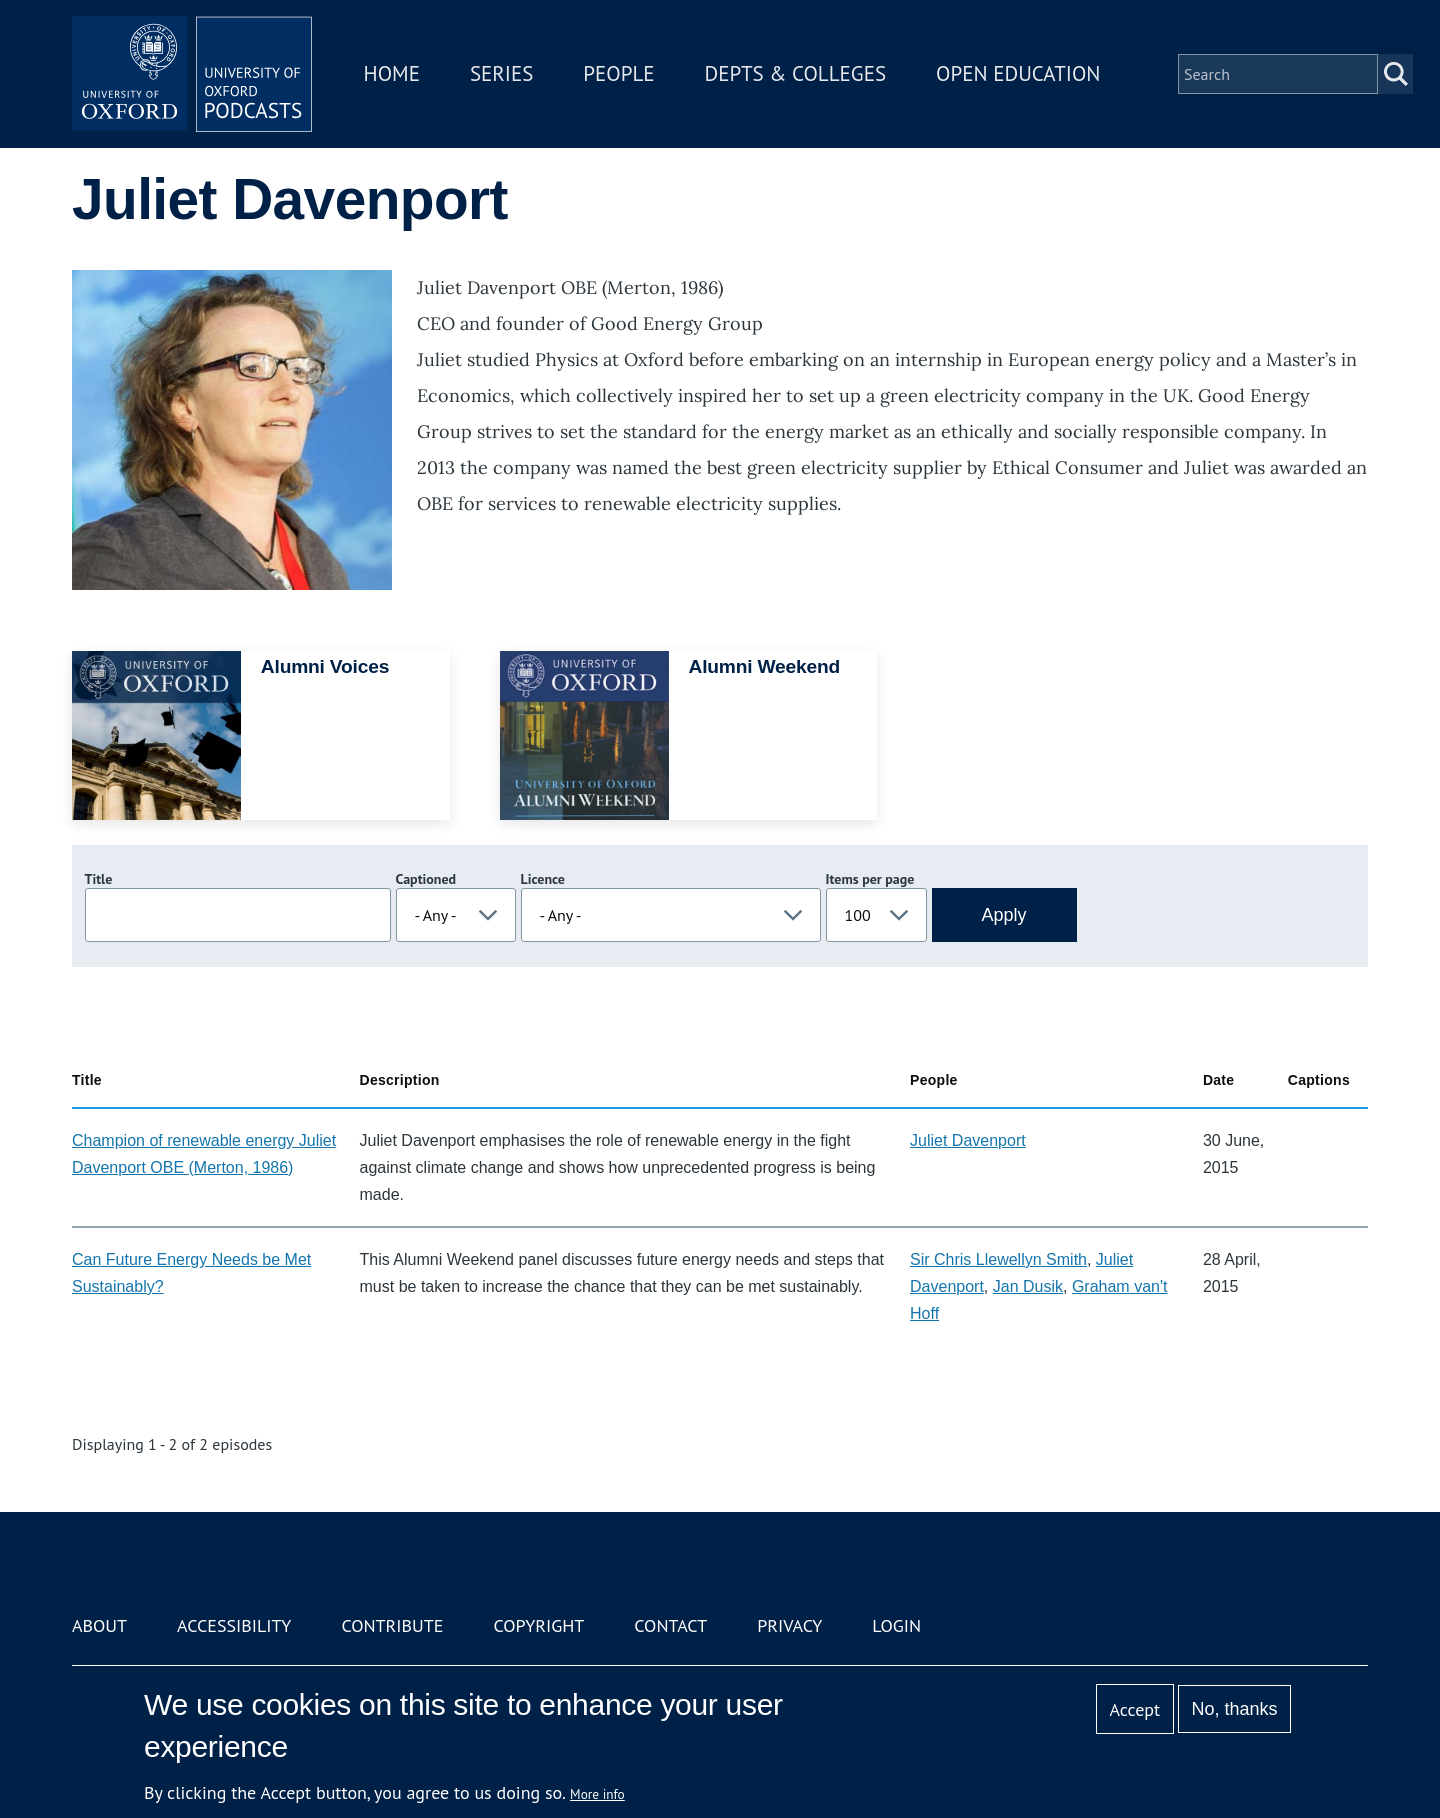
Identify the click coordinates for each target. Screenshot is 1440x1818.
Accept (1134, 1709)
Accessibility (234, 1625)
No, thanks (1234, 1709)
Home (392, 73)
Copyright (538, 1625)
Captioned (426, 879)
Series (501, 73)
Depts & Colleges (796, 73)
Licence (543, 879)
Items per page (870, 879)
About (99, 1625)
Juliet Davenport (968, 1140)
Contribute (392, 1625)
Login (896, 1625)
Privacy (789, 1625)
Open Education (1018, 73)
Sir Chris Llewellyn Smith (998, 1259)
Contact (670, 1625)
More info (597, 1794)
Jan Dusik (1028, 1286)
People (618, 73)
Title (99, 879)
